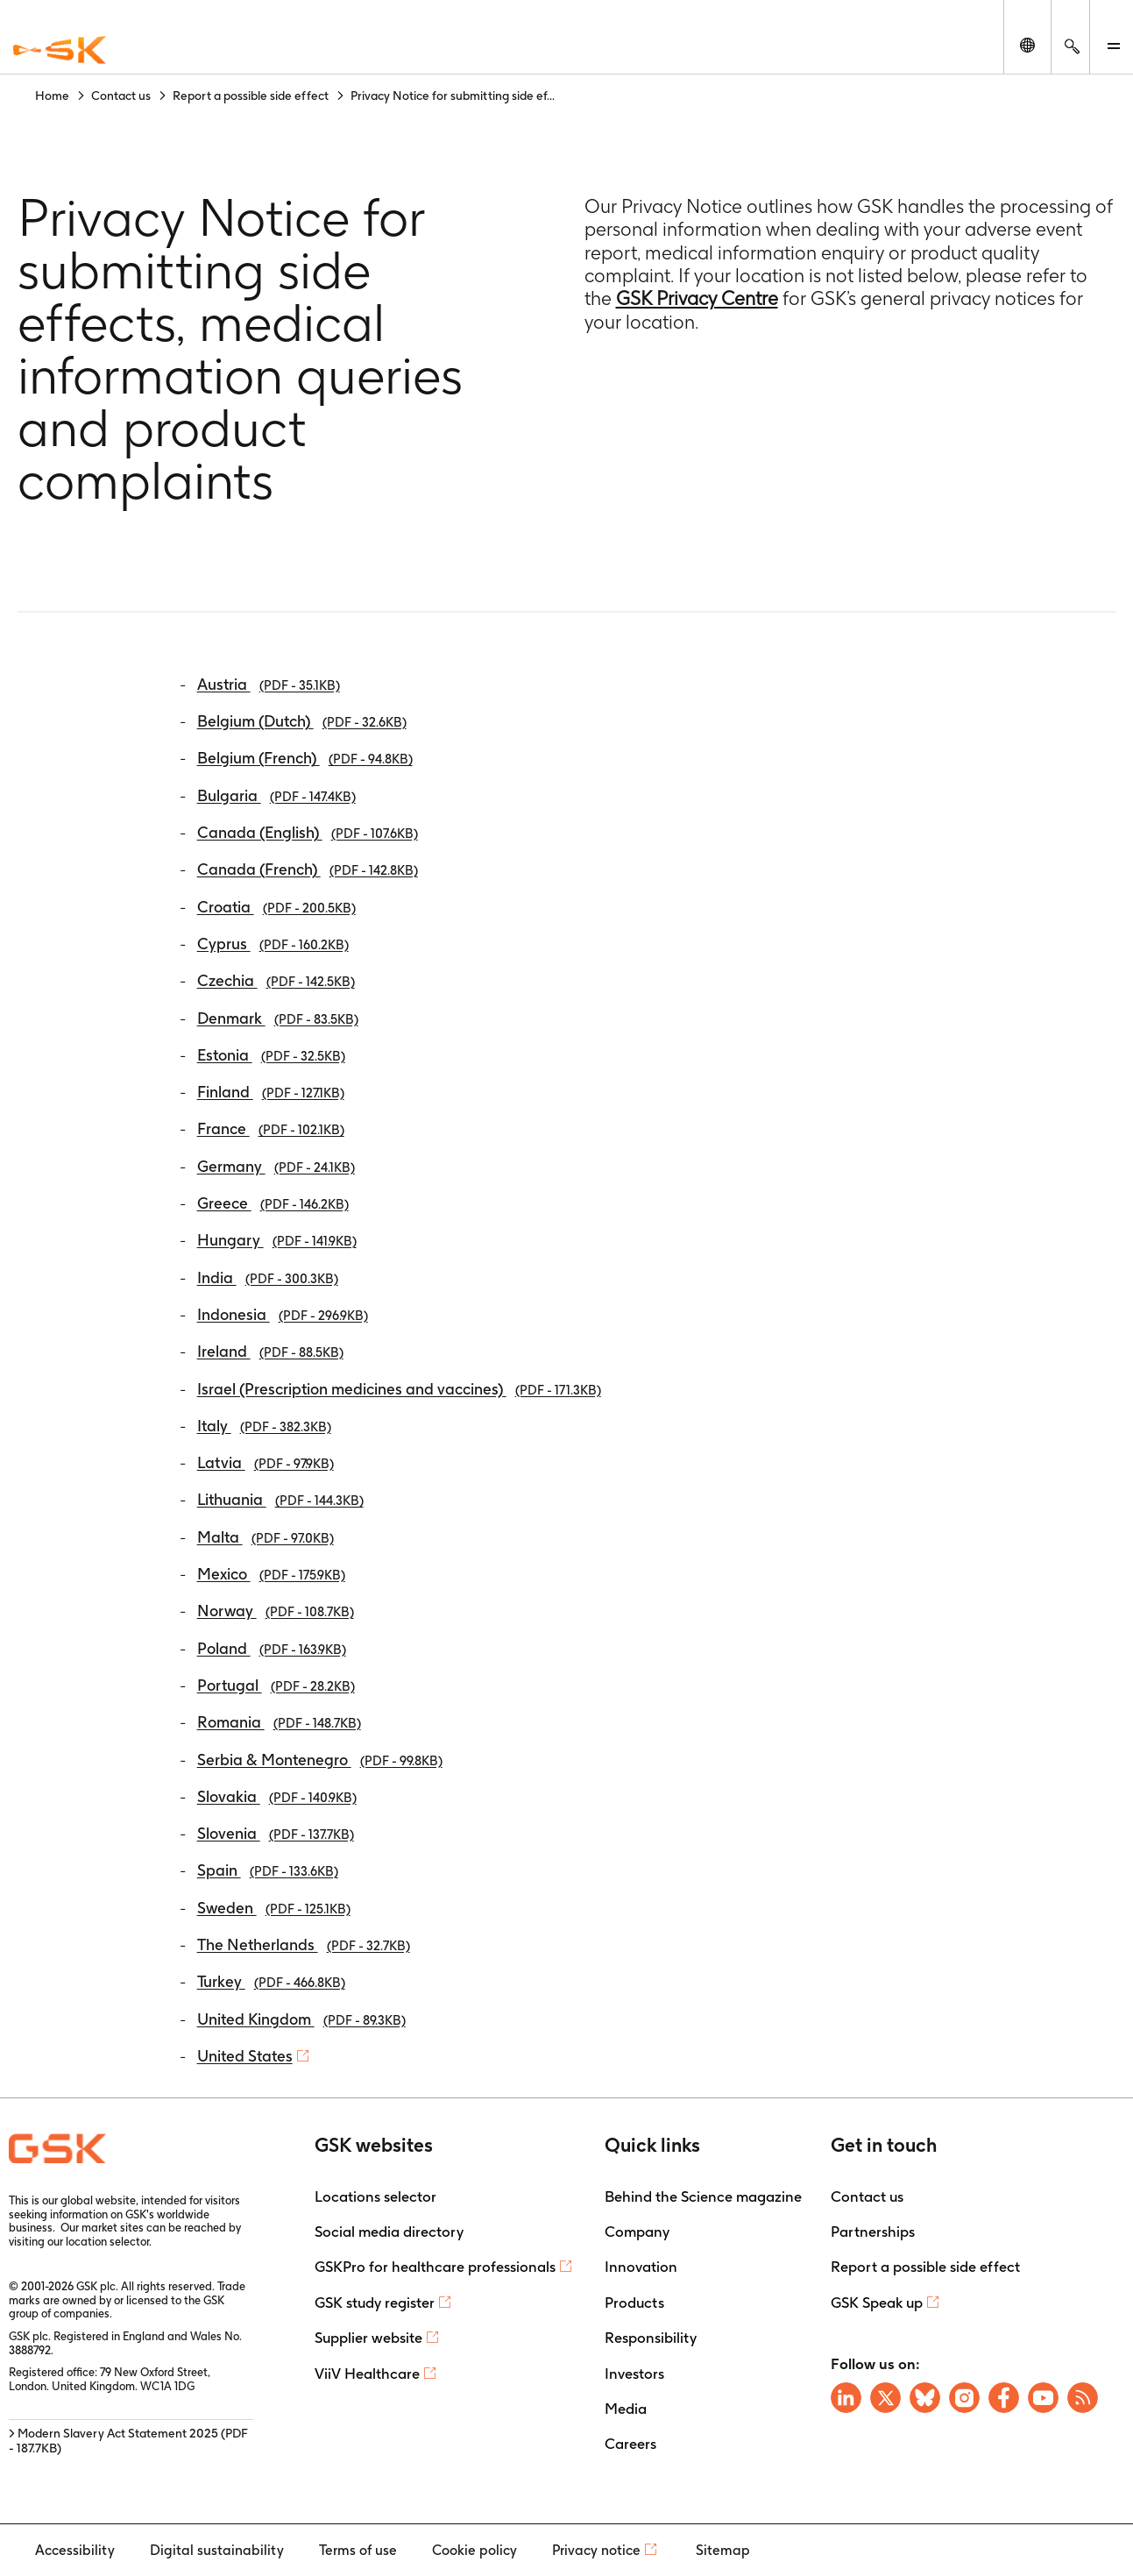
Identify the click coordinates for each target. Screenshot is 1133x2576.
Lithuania (280, 1499)
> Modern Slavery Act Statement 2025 (128, 2440)
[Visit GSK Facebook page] (1003, 2397)
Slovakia (277, 1796)
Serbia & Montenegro (320, 1759)
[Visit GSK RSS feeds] (1082, 2397)
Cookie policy (474, 2550)
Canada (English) (307, 832)
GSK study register (375, 2302)
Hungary (277, 1240)
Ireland (270, 1351)
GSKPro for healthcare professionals (435, 2266)
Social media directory (389, 2231)
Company (637, 2231)
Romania (279, 1722)
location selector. (110, 2241)
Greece (273, 1203)
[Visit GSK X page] (885, 2397)
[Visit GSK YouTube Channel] (1043, 2397)
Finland (270, 1091)
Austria (268, 684)
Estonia (271, 1055)
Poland (271, 1648)
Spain (267, 1870)
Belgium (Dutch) (302, 721)
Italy (264, 1425)
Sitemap (723, 2550)
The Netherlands (303, 1944)
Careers (630, 2443)
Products (634, 2302)
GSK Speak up (877, 2302)
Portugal (276, 1685)
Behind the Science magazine (703, 2196)
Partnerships (873, 2231)
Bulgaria (276, 795)
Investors (634, 2373)
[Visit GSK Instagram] (964, 2397)
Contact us (867, 2196)
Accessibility (75, 2550)
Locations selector (375, 2196)
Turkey (271, 1981)
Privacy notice (596, 2550)
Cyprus (273, 943)
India (267, 1277)
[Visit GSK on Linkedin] (846, 2397)
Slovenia (275, 1833)
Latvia (265, 1462)
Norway (275, 1610)
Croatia (276, 907)
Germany (276, 1166)
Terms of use (358, 2550)
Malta (265, 1537)
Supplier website (368, 2337)
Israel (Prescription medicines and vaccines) (399, 1389)
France (270, 1128)
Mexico (271, 1574)
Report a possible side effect (925, 2266)
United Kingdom (301, 2019)
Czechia (276, 980)
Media (626, 2408)
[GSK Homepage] (59, 51)
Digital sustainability (217, 2550)
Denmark (277, 1018)
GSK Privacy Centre (697, 298)
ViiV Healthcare (367, 2373)
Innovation (641, 2266)
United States (245, 2056)
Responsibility (651, 2337)
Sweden (274, 1907)
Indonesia (282, 1314)
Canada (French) (307, 869)
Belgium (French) (305, 758)
